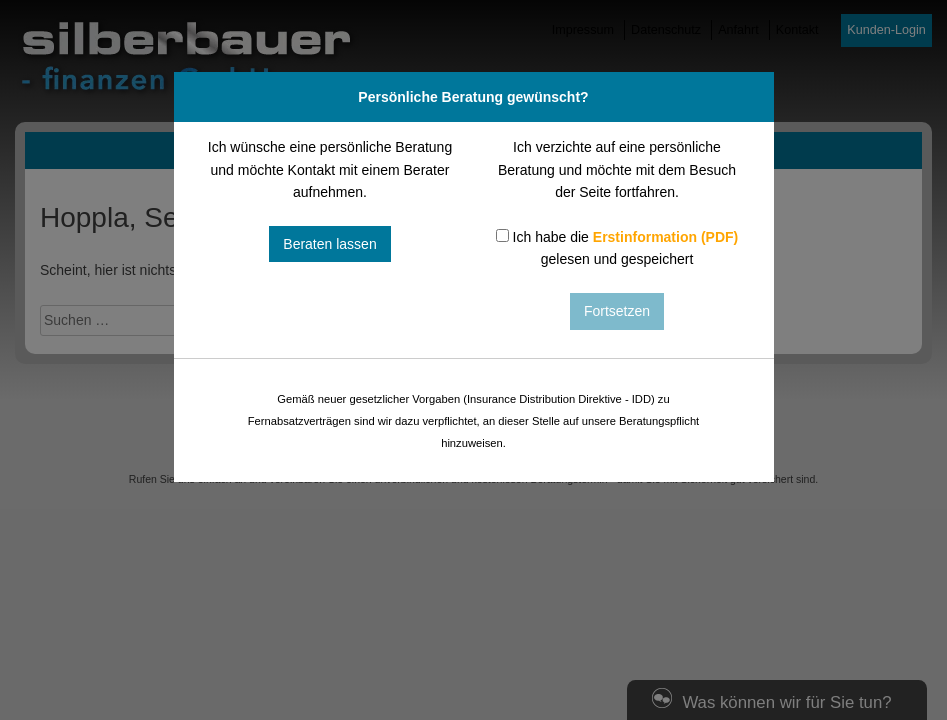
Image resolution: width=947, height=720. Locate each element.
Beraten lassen (329, 244)
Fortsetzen (617, 311)
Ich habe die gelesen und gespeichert (617, 248)
